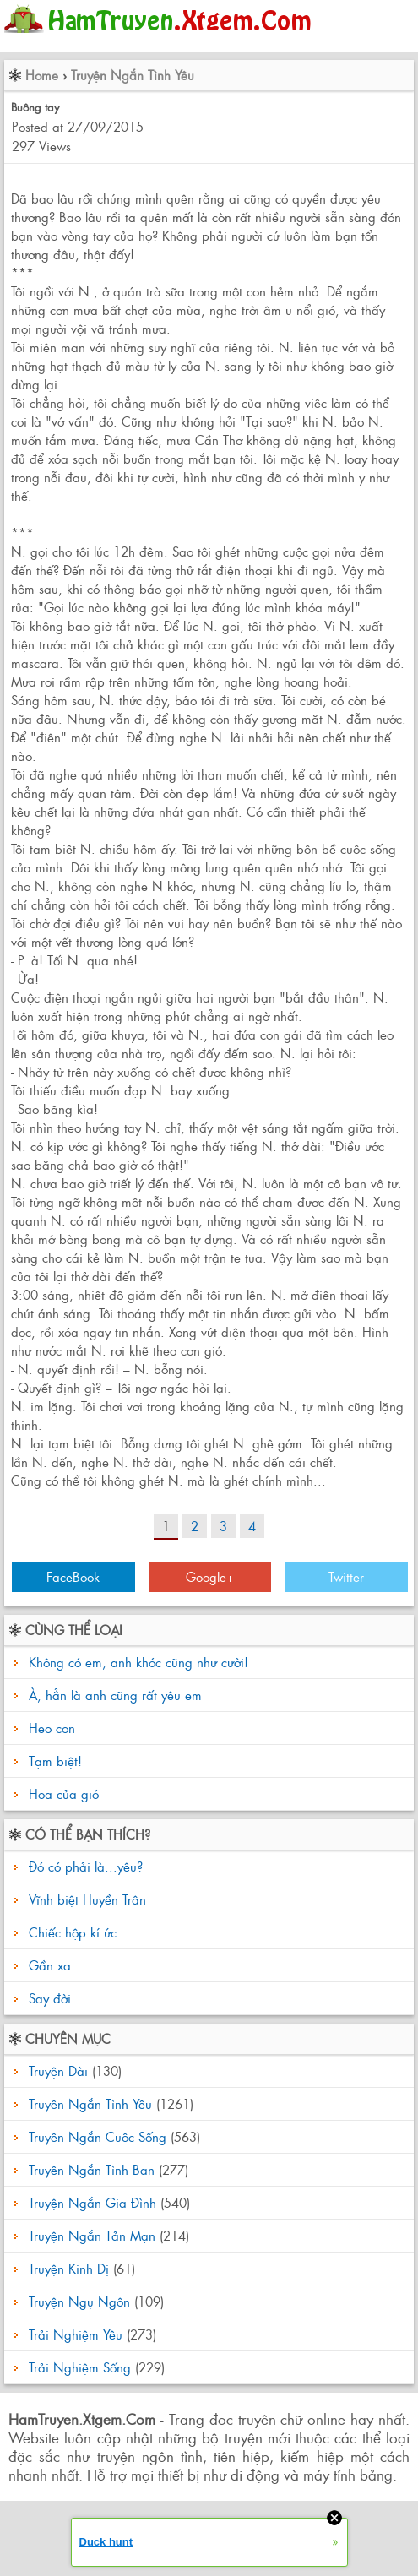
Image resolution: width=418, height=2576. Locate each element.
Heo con (52, 1727)
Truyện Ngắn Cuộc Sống (97, 2136)
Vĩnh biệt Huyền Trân (85, 1899)
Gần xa (47, 1965)
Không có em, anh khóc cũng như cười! (138, 1661)
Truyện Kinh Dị (69, 2268)
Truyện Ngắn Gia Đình (92, 2202)
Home (41, 74)
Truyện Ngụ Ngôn (79, 2301)
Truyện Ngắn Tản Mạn (92, 2235)
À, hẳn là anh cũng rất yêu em (115, 1694)
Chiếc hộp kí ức (70, 1932)
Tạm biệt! (55, 1760)
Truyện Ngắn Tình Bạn (92, 2169)
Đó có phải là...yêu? (83, 1866)
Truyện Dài (58, 2070)
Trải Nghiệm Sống (80, 2367)
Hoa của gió (64, 1793)
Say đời (47, 1998)
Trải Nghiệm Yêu (75, 2334)
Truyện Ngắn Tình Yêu (132, 74)
